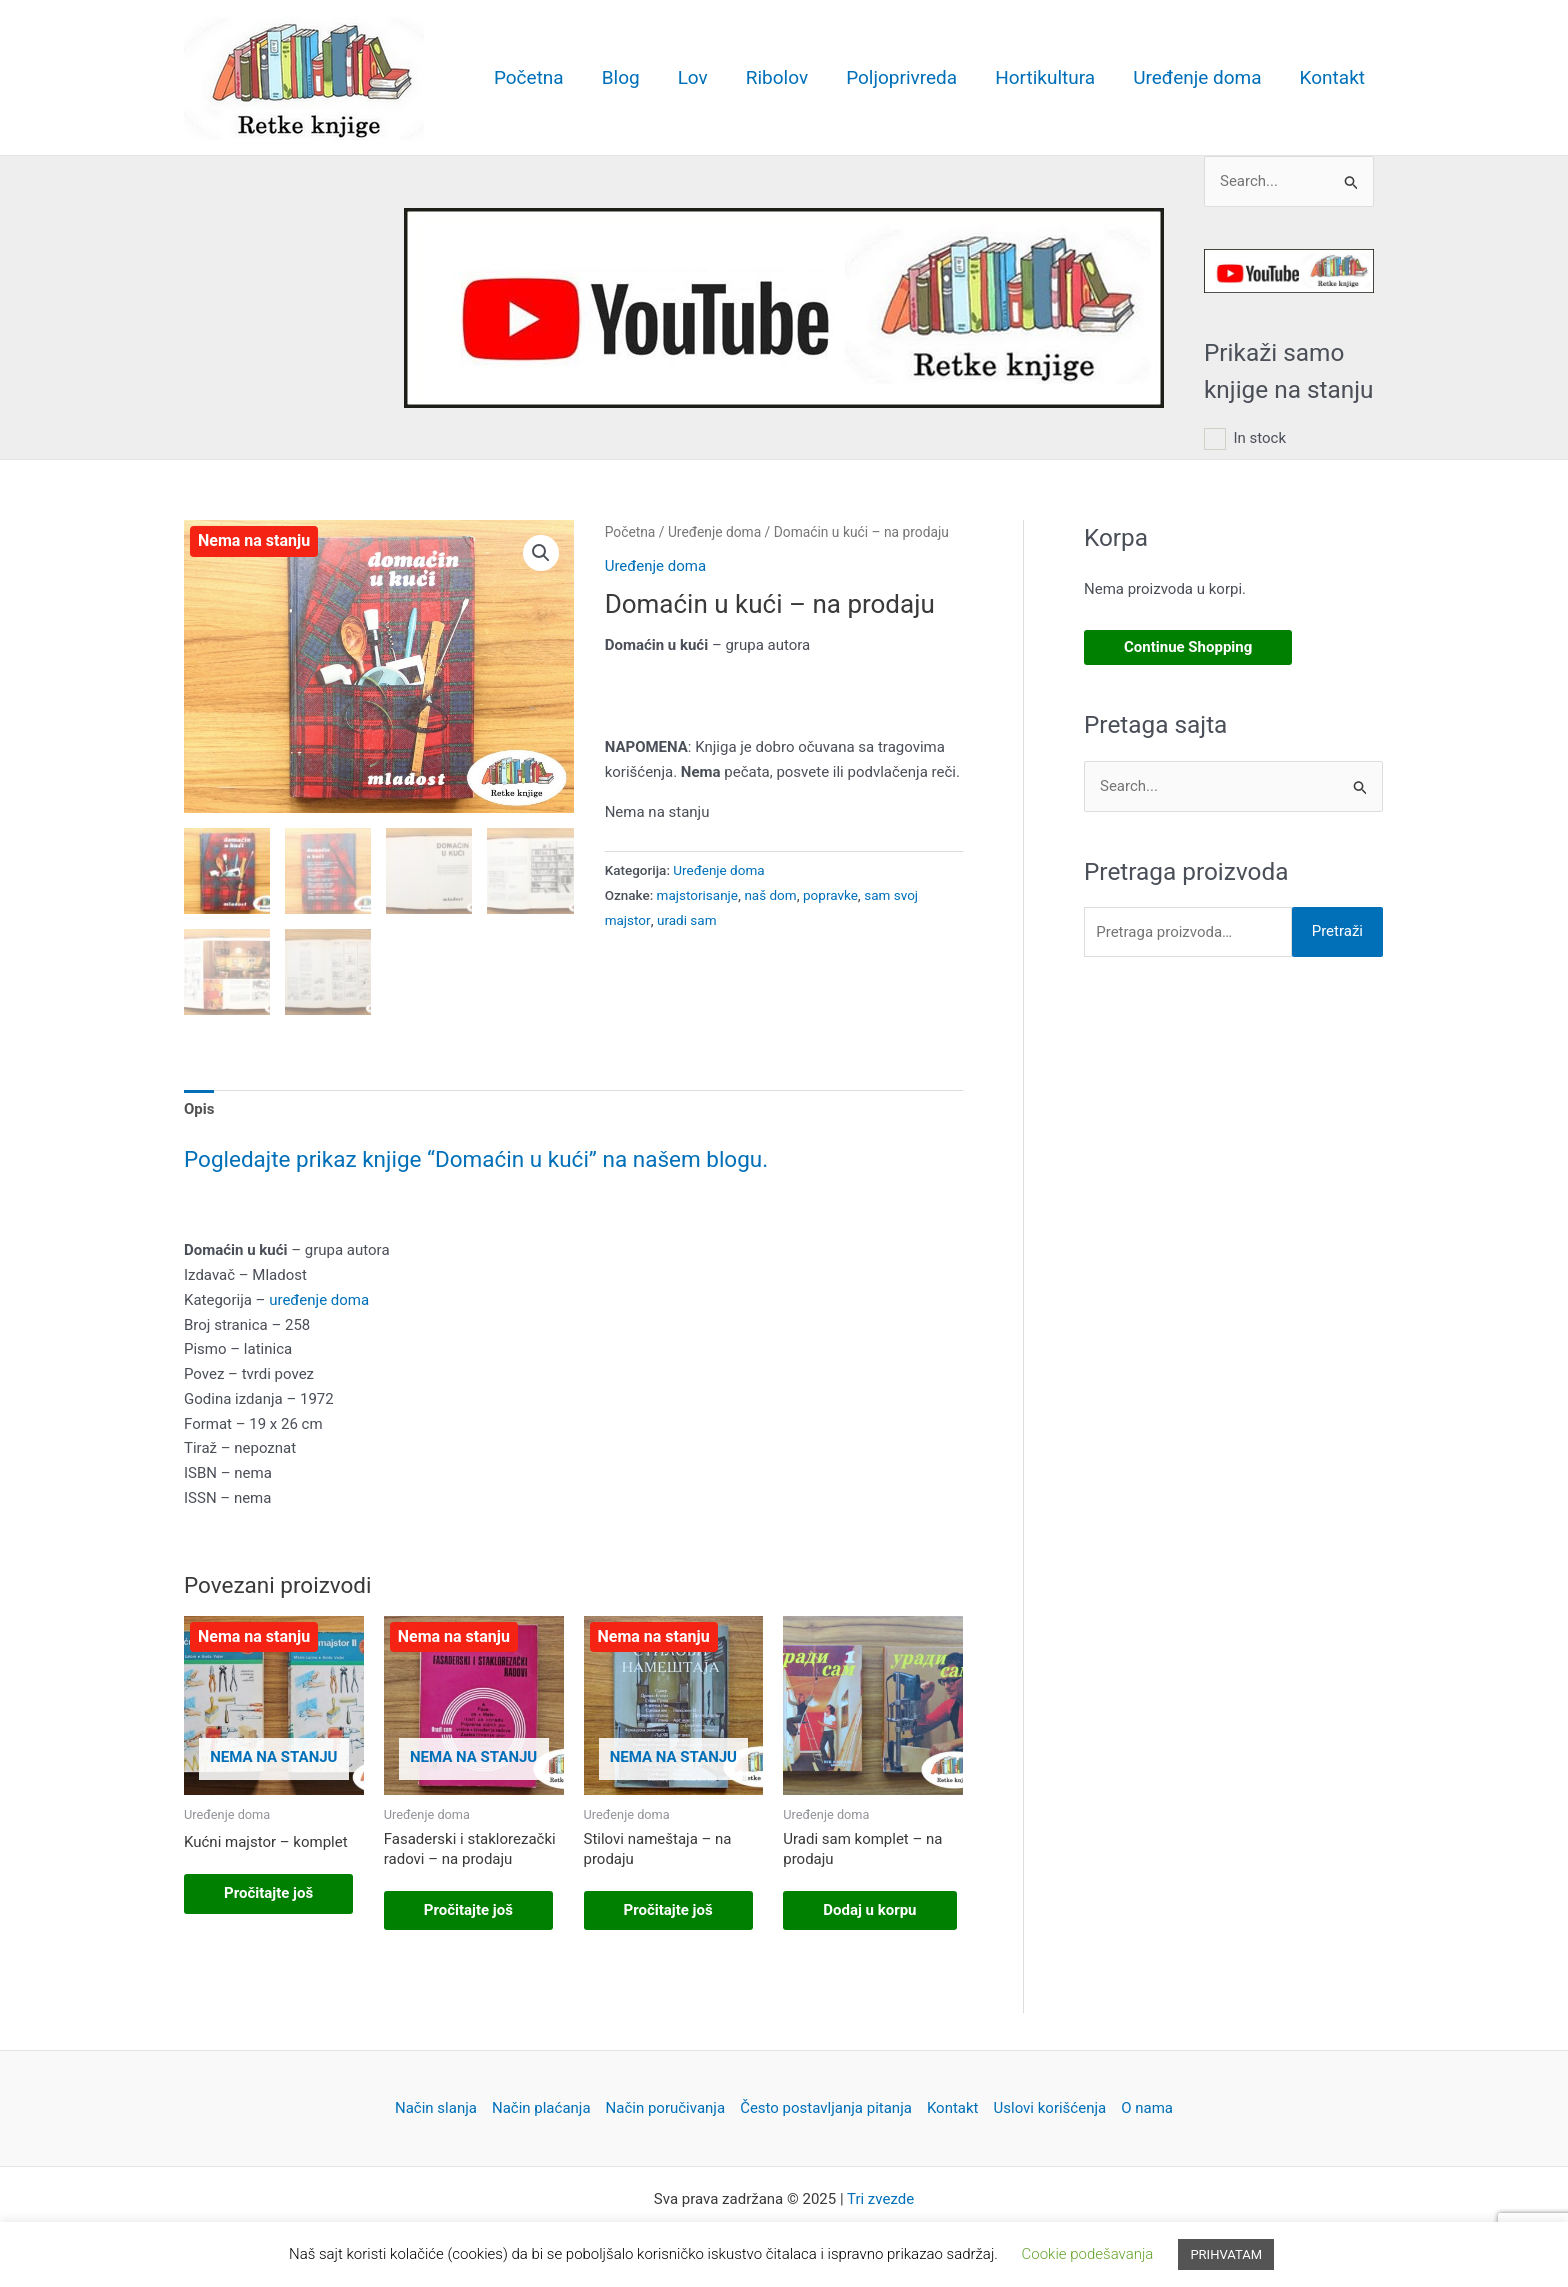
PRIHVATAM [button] (1226, 2254)
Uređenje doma (1197, 77)
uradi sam (687, 920)
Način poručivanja (666, 2108)
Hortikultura (1045, 77)
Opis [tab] (199, 1109)
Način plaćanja (541, 2108)
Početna (529, 77)
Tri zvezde (880, 2199)
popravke (830, 895)
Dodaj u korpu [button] (869, 1910)
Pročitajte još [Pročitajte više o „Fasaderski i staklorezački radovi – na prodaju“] (468, 1910)
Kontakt (1332, 77)
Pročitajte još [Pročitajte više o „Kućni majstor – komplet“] (268, 1893)
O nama (1147, 2108)
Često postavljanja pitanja (826, 2108)
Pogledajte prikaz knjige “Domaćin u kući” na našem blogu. (476, 1159)
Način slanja (436, 2108)
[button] (541, 553)
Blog (621, 77)
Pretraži (1337, 931)
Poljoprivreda (901, 77)
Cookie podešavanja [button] (1088, 2254)
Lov (693, 77)
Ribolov (777, 77)
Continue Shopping (1188, 647)
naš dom (770, 895)
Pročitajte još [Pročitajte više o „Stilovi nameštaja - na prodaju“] (668, 1910)
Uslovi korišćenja (1050, 2108)
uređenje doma (319, 1300)
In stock (1259, 438)
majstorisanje (697, 895)
